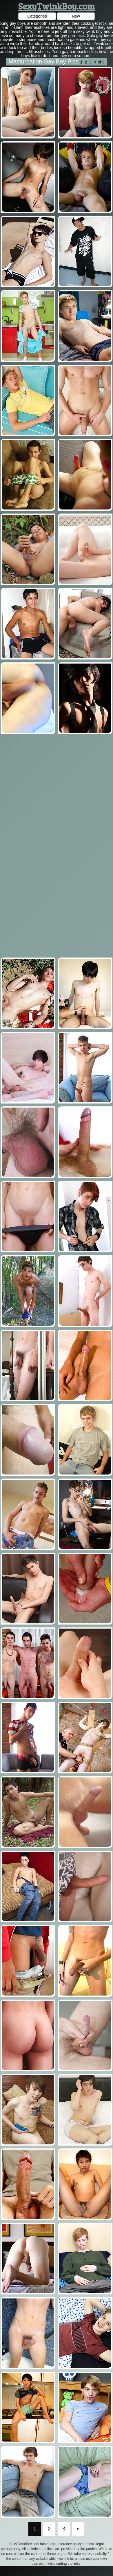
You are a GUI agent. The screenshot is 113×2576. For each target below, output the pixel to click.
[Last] (78, 2529)
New (76, 16)
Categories (37, 16)
